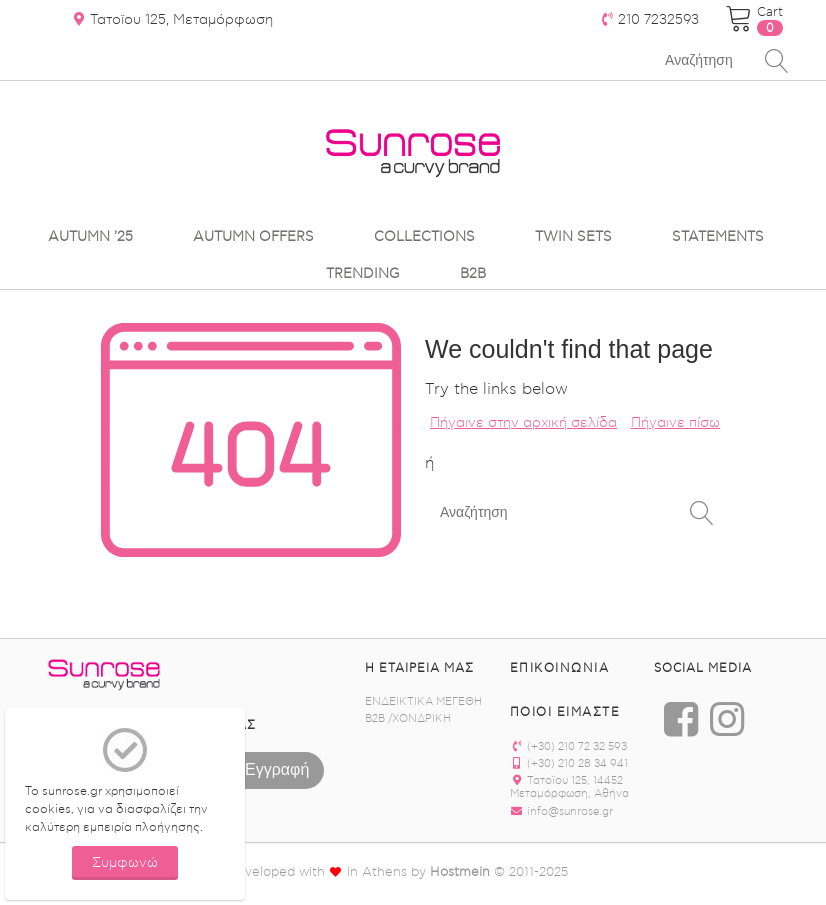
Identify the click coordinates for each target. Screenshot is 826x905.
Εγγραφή (277, 768)
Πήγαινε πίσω (675, 423)
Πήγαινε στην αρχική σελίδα (523, 423)
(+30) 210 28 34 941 (569, 763)
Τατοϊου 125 (172, 20)
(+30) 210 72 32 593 (568, 746)
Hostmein (460, 871)
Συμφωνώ (125, 863)
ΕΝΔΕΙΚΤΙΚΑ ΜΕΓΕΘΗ (423, 701)
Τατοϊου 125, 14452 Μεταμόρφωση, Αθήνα (569, 787)
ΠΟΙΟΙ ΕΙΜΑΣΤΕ (565, 712)
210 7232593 (649, 20)
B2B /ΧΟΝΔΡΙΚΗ (408, 718)
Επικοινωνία (560, 668)
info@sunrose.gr (561, 811)
